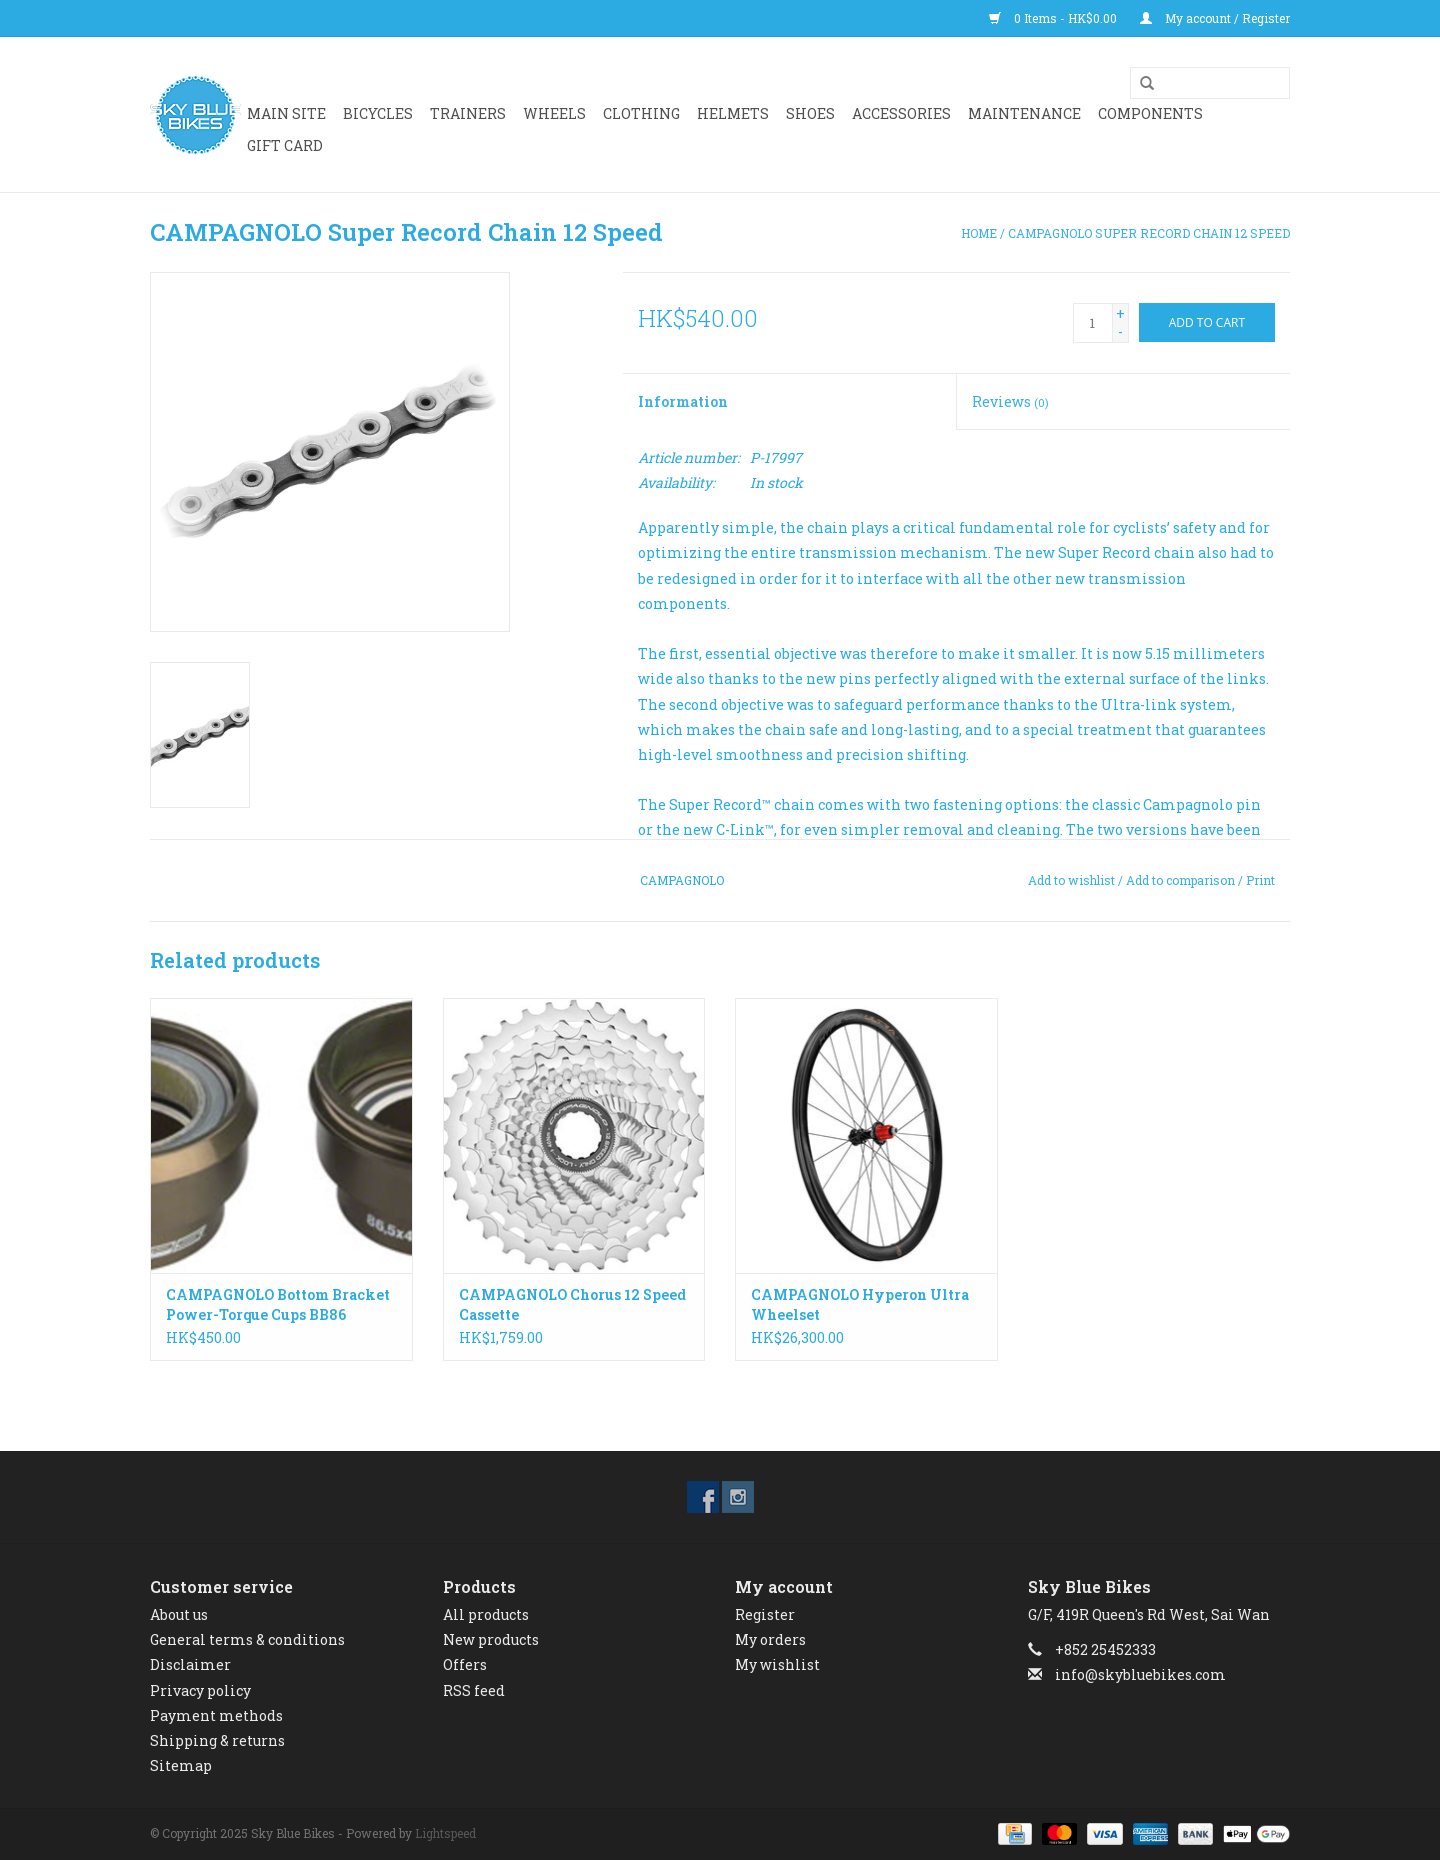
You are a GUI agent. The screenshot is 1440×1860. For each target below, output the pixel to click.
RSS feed (474, 1690)
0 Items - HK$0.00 (1054, 18)
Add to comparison (1182, 880)
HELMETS (733, 113)
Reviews (1010, 401)
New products (491, 1639)
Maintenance (1024, 113)
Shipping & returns (217, 1740)
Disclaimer (190, 1664)
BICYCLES (378, 113)
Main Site (286, 113)
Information (683, 401)
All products (486, 1614)
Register (765, 1614)
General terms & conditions (247, 1639)
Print (1260, 880)
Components (1150, 113)
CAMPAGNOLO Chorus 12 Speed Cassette (572, 1304)
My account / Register (1215, 18)
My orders (770, 1639)
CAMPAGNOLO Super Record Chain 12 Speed (1149, 233)
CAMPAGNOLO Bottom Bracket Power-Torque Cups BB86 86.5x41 (278, 1305)
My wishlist (777, 1664)
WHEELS (554, 113)
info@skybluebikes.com (1140, 1674)
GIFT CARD (285, 145)
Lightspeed (445, 1833)
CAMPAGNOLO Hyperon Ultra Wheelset (860, 1304)
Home (979, 233)
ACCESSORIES (901, 113)
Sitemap (181, 1765)
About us (179, 1614)
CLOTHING (641, 113)
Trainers (468, 113)
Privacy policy (200, 1690)
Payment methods (216, 1715)
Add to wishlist (1071, 880)
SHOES (810, 113)
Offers (465, 1664)
